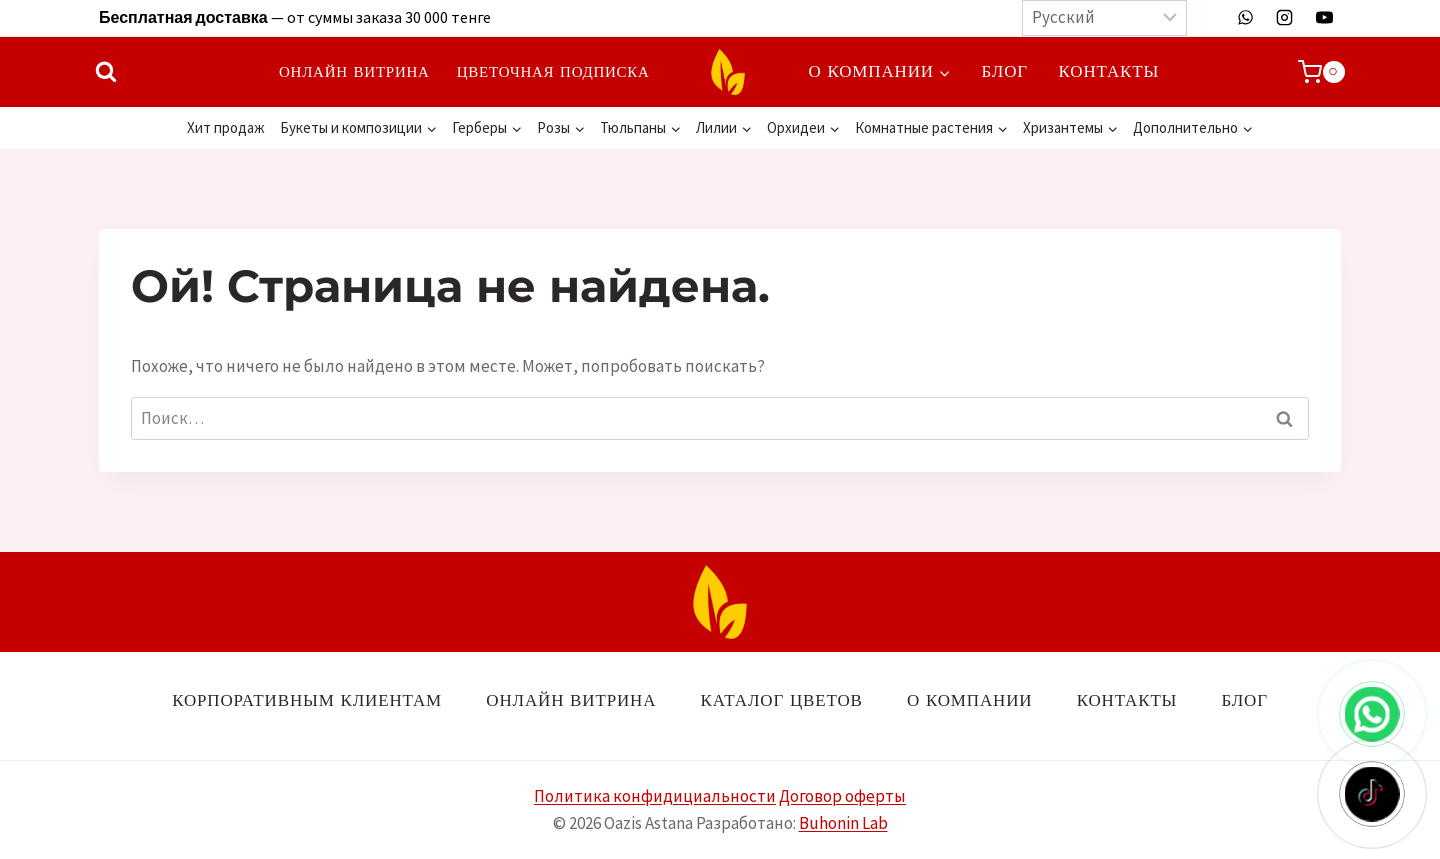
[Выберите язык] (1104, 18)
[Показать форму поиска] (106, 72)
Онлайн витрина (354, 71)
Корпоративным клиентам (307, 700)
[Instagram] (1285, 18)
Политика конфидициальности (655, 796)
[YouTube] (1324, 18)
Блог (1005, 71)
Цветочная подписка (553, 71)
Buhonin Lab (843, 823)
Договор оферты (842, 796)
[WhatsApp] (1246, 18)
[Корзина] (1321, 72)
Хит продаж (226, 127)
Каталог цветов (782, 700)
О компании (969, 700)
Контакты (1109, 71)
